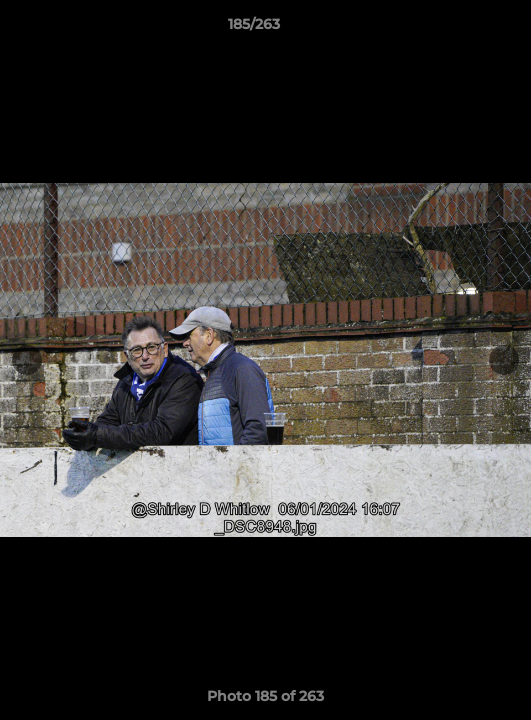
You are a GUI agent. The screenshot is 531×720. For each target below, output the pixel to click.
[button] (459, 29)
